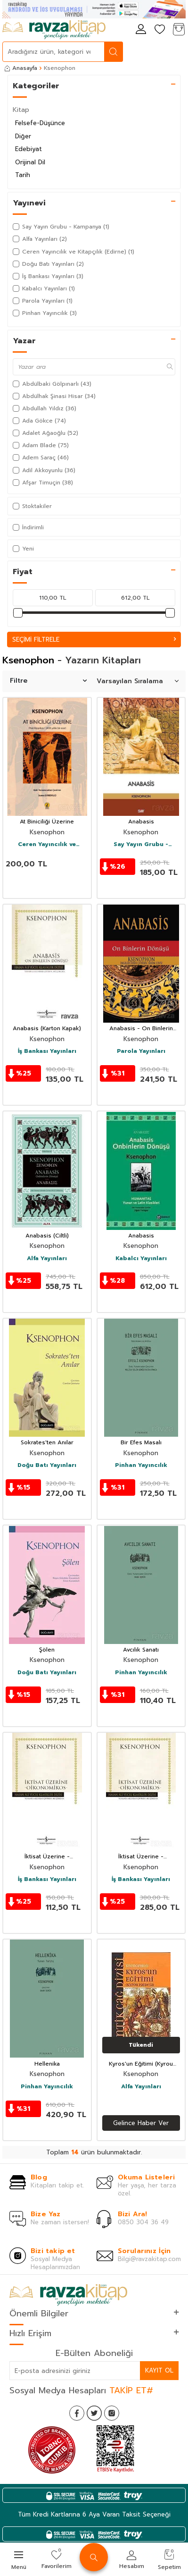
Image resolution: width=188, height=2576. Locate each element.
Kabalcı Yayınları (141, 1259)
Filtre (48, 681)
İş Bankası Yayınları (47, 1051)
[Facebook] (76, 2413)
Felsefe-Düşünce (40, 123)
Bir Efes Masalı (141, 1443)
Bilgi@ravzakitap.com (149, 2258)
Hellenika (47, 2064)
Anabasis (141, 822)
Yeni (23, 548)
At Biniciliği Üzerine (47, 822)
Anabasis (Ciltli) (47, 1236)
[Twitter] (94, 2413)
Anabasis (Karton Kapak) (47, 1029)
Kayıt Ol (159, 2370)
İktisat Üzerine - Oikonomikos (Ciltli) (141, 1857)
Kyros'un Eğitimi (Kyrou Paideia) (141, 2064)
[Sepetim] (179, 30)
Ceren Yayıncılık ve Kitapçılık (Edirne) (47, 844)
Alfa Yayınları (47, 1259)
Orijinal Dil (30, 162)
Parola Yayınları (141, 1051)
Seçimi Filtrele (94, 639)
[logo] (54, 29)
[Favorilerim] (160, 30)
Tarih (22, 174)
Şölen (47, 1650)
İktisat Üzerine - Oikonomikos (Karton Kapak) (47, 1857)
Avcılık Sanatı (141, 1650)
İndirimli (28, 527)
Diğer (23, 136)
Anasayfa (21, 68)
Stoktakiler (32, 506)
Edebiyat (28, 148)
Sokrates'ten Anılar (47, 1443)
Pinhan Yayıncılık (141, 1465)
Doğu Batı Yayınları (46, 1465)
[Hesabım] (141, 30)
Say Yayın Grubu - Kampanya (141, 844)
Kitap (21, 110)
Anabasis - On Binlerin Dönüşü (141, 1029)
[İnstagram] (111, 2413)
